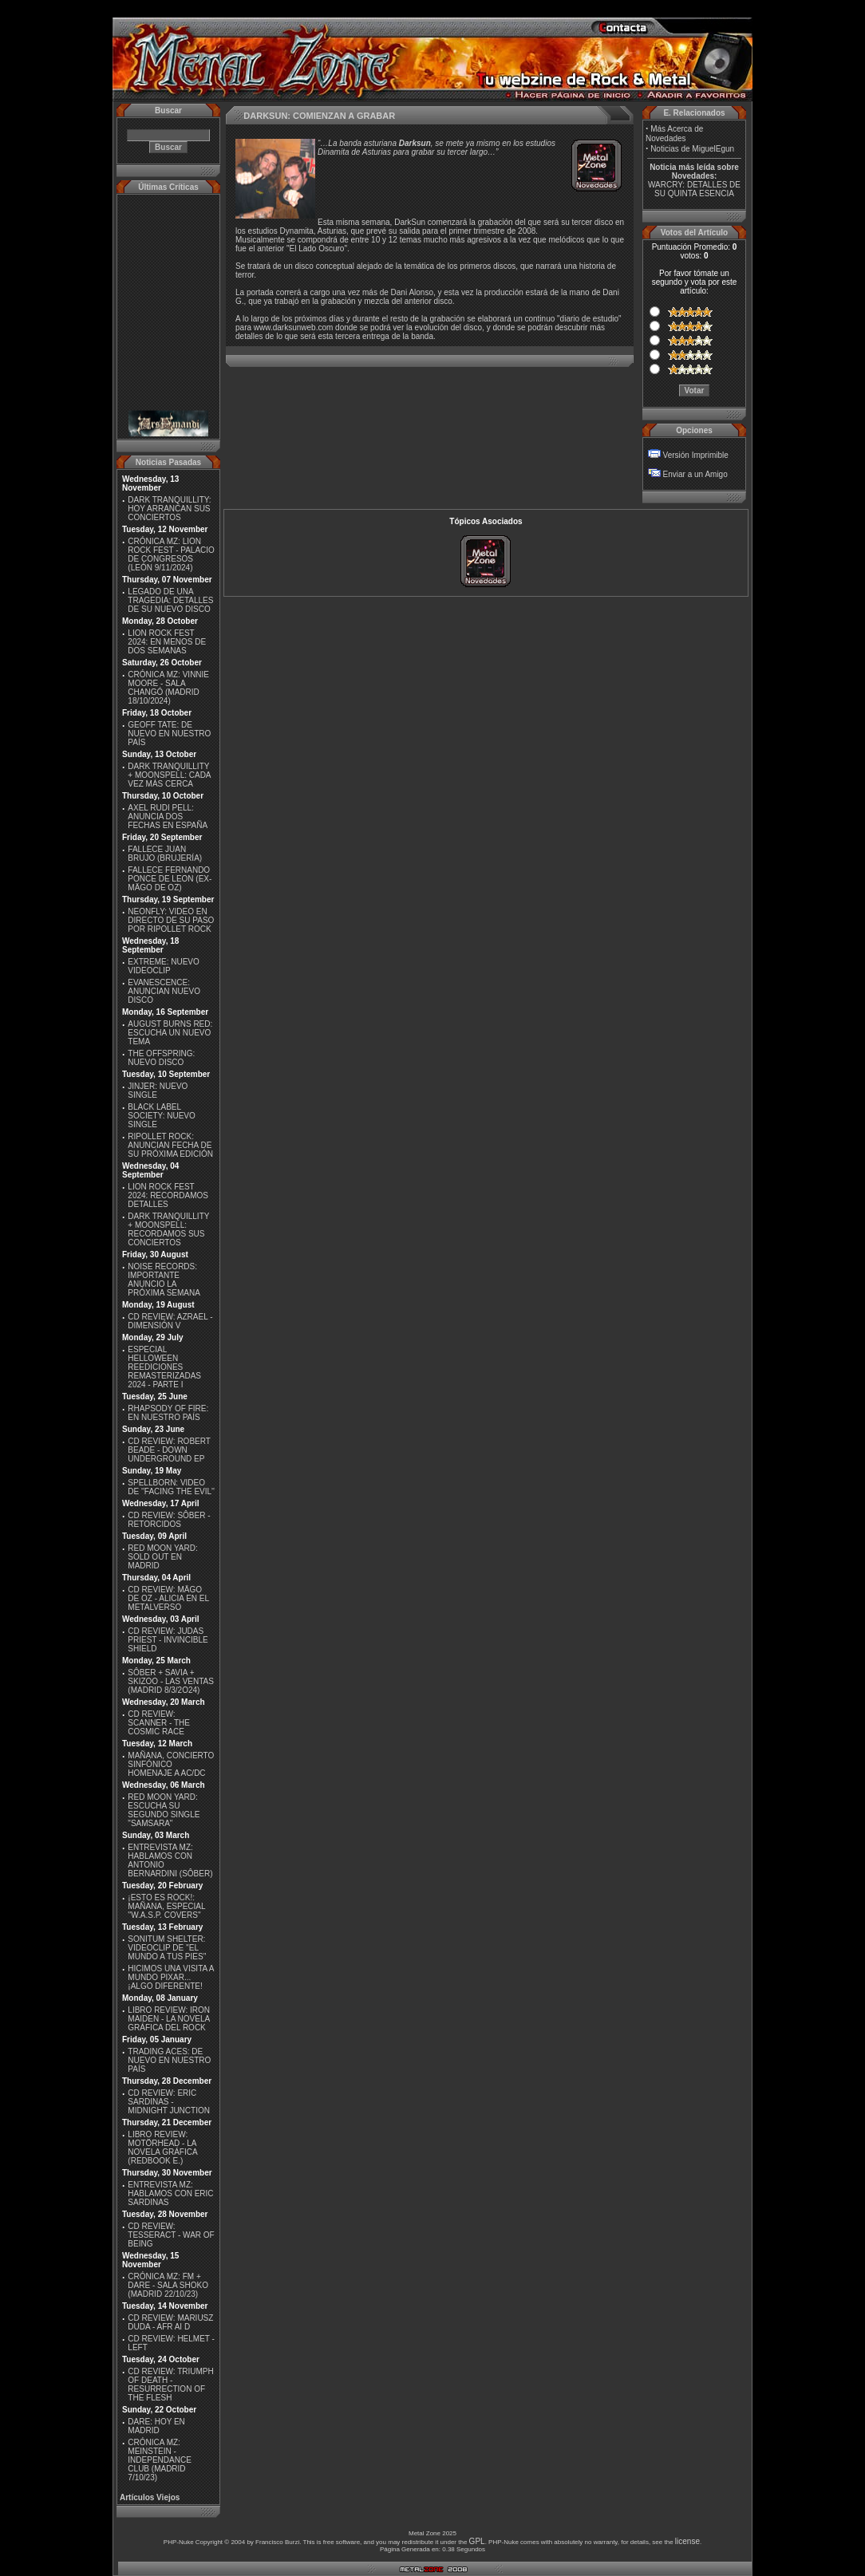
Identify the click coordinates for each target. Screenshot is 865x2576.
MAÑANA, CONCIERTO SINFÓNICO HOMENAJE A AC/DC (171, 1764)
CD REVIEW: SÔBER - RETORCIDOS (169, 1520)
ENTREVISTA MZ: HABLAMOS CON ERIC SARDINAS (170, 2193)
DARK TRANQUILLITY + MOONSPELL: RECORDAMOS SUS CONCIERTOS (168, 1229)
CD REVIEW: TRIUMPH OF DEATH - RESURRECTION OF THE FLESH (170, 2384)
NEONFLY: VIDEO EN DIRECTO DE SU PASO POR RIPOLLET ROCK (171, 920)
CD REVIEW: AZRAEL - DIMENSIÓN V (170, 1321)
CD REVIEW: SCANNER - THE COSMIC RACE (159, 1723)
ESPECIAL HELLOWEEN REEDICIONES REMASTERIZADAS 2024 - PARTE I (164, 1367)
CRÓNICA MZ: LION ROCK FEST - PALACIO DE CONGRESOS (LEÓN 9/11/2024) (171, 554)
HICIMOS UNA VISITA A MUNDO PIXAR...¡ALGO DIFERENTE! (171, 1977)
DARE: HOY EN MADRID (156, 2426)
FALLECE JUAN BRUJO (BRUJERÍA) (165, 853)
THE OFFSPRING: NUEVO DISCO (161, 1058)
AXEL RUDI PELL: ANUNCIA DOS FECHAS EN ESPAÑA (167, 816)
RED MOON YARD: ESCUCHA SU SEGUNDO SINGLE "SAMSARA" (163, 1810)
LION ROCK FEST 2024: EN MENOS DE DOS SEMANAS (167, 642)
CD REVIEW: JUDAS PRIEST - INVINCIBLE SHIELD (167, 1640)
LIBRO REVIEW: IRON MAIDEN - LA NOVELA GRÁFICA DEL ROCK (169, 2019)
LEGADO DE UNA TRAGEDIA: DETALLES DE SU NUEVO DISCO (170, 600)
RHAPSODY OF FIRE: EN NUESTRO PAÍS (168, 1413)
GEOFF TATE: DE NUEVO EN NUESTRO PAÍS (169, 733)
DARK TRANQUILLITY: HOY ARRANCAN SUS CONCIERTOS (169, 508)
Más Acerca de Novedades (674, 133)
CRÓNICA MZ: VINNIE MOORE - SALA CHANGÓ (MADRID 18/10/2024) (168, 687)
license (687, 2541)
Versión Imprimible (696, 455)
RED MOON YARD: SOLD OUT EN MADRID (162, 1557)
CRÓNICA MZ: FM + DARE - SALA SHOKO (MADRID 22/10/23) (168, 2285)
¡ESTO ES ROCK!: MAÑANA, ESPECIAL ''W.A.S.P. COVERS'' (166, 1906)
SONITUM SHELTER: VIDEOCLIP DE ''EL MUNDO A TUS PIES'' (167, 1948)
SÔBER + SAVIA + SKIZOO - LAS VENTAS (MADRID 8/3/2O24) (171, 1681)
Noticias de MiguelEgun (692, 148)
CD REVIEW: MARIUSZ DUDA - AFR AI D (170, 2322)
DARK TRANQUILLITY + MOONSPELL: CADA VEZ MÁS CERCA (169, 775)
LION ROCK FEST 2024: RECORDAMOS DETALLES (168, 1195)
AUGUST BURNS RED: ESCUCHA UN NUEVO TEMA (170, 1033)
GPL (477, 2541)
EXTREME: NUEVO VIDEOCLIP (163, 966)
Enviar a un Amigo (695, 474)
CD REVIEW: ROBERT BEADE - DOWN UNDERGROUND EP (169, 1450)
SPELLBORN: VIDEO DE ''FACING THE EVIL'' (171, 1487)
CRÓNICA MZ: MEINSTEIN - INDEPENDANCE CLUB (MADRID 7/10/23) (159, 2460)
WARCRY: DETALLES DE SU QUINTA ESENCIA (694, 189)
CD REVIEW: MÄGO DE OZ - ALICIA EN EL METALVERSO (168, 1598)
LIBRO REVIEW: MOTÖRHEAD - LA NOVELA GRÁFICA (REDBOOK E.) (162, 2147)
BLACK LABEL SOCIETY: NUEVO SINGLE (161, 1116)
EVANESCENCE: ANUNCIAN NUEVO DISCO (164, 991)
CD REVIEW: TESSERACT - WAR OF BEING (171, 2235)
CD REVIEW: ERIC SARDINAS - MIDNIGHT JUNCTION (169, 2102)
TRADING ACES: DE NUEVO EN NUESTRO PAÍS (169, 2060)
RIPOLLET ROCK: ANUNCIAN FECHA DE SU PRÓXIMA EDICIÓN (170, 1145)
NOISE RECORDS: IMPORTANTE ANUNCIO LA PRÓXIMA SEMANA (164, 1279)
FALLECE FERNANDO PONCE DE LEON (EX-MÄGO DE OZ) (169, 879)
